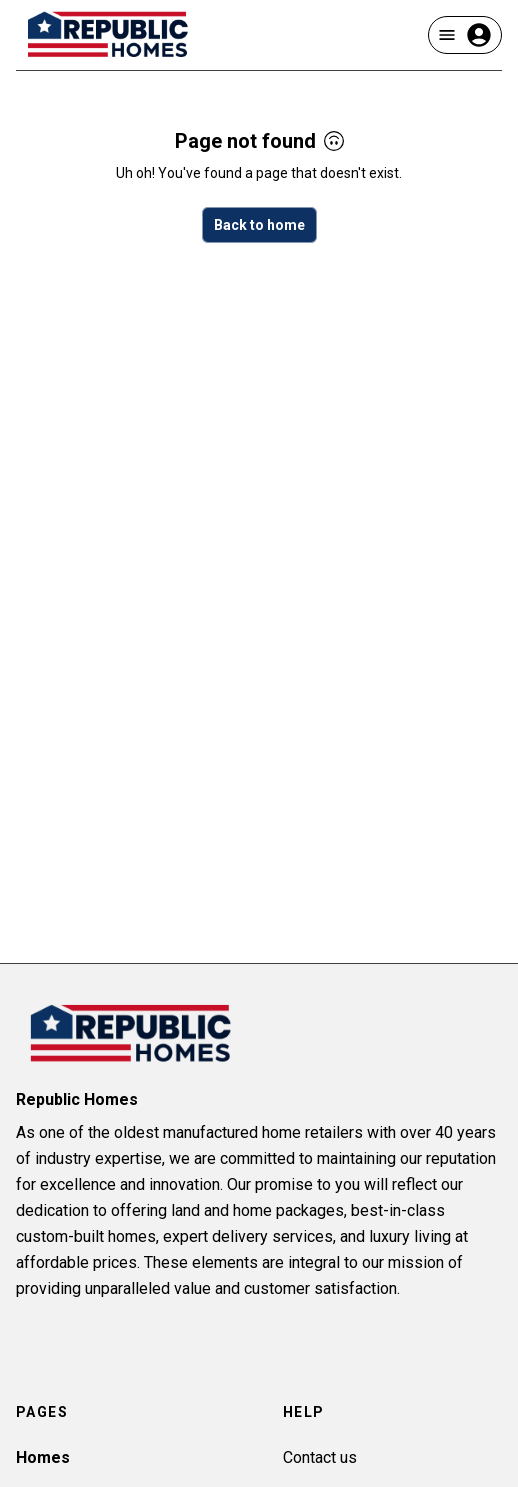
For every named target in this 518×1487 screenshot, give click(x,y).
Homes (43, 1457)
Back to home (259, 225)
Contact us (320, 1457)
